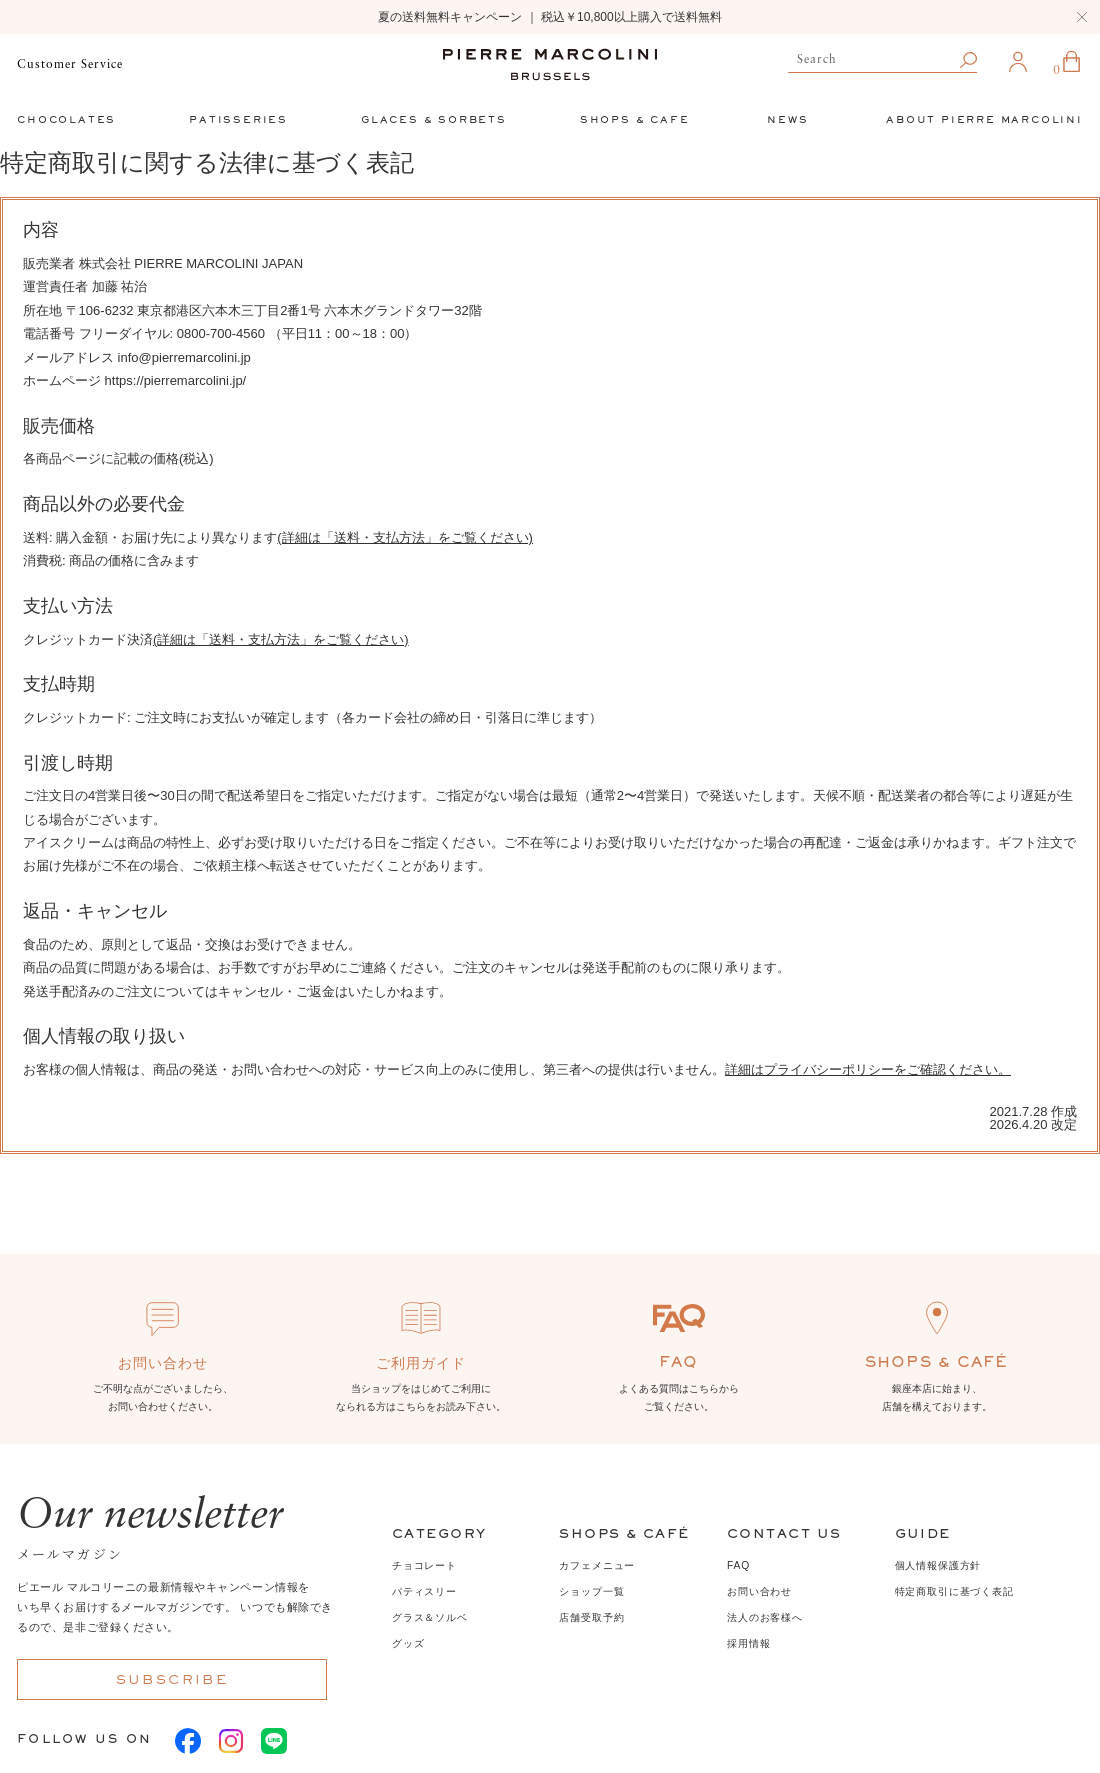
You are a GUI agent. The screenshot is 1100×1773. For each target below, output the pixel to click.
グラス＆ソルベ (430, 1617)
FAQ (738, 1565)
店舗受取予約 (591, 1617)
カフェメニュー (597, 1565)
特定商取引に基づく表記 (954, 1591)
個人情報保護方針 (938, 1565)
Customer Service (69, 65)
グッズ (408, 1643)
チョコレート (424, 1565)
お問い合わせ (759, 1591)
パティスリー (424, 1591)
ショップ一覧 (591, 1591)
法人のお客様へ (765, 1617)
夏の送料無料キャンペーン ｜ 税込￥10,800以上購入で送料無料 (549, 17)
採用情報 (748, 1643)
